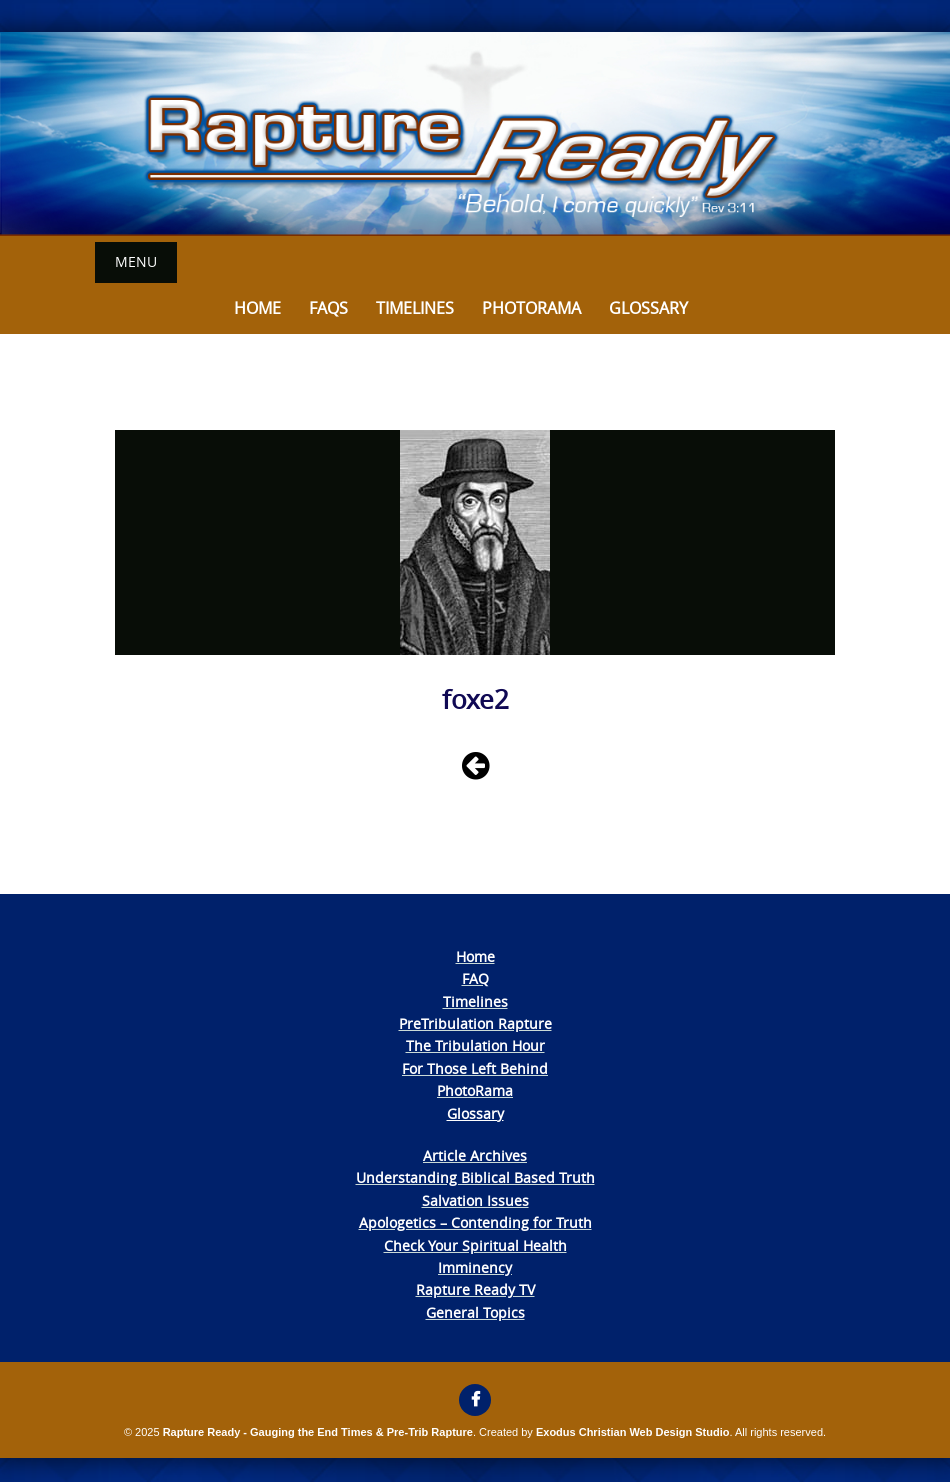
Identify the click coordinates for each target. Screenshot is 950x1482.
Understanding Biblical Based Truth (475, 1177)
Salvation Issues (475, 1200)
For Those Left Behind (475, 1068)
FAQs (328, 308)
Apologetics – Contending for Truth (475, 1222)
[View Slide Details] (475, 134)
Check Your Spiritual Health (475, 1245)
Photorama (531, 308)
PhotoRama (475, 1090)
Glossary (648, 308)
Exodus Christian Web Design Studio (633, 1432)
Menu (136, 261)
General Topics (475, 1312)
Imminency (475, 1267)
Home (257, 308)
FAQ (475, 978)
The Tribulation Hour (475, 1045)
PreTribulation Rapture (475, 1023)
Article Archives (475, 1155)
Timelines (415, 308)
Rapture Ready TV (475, 1289)
